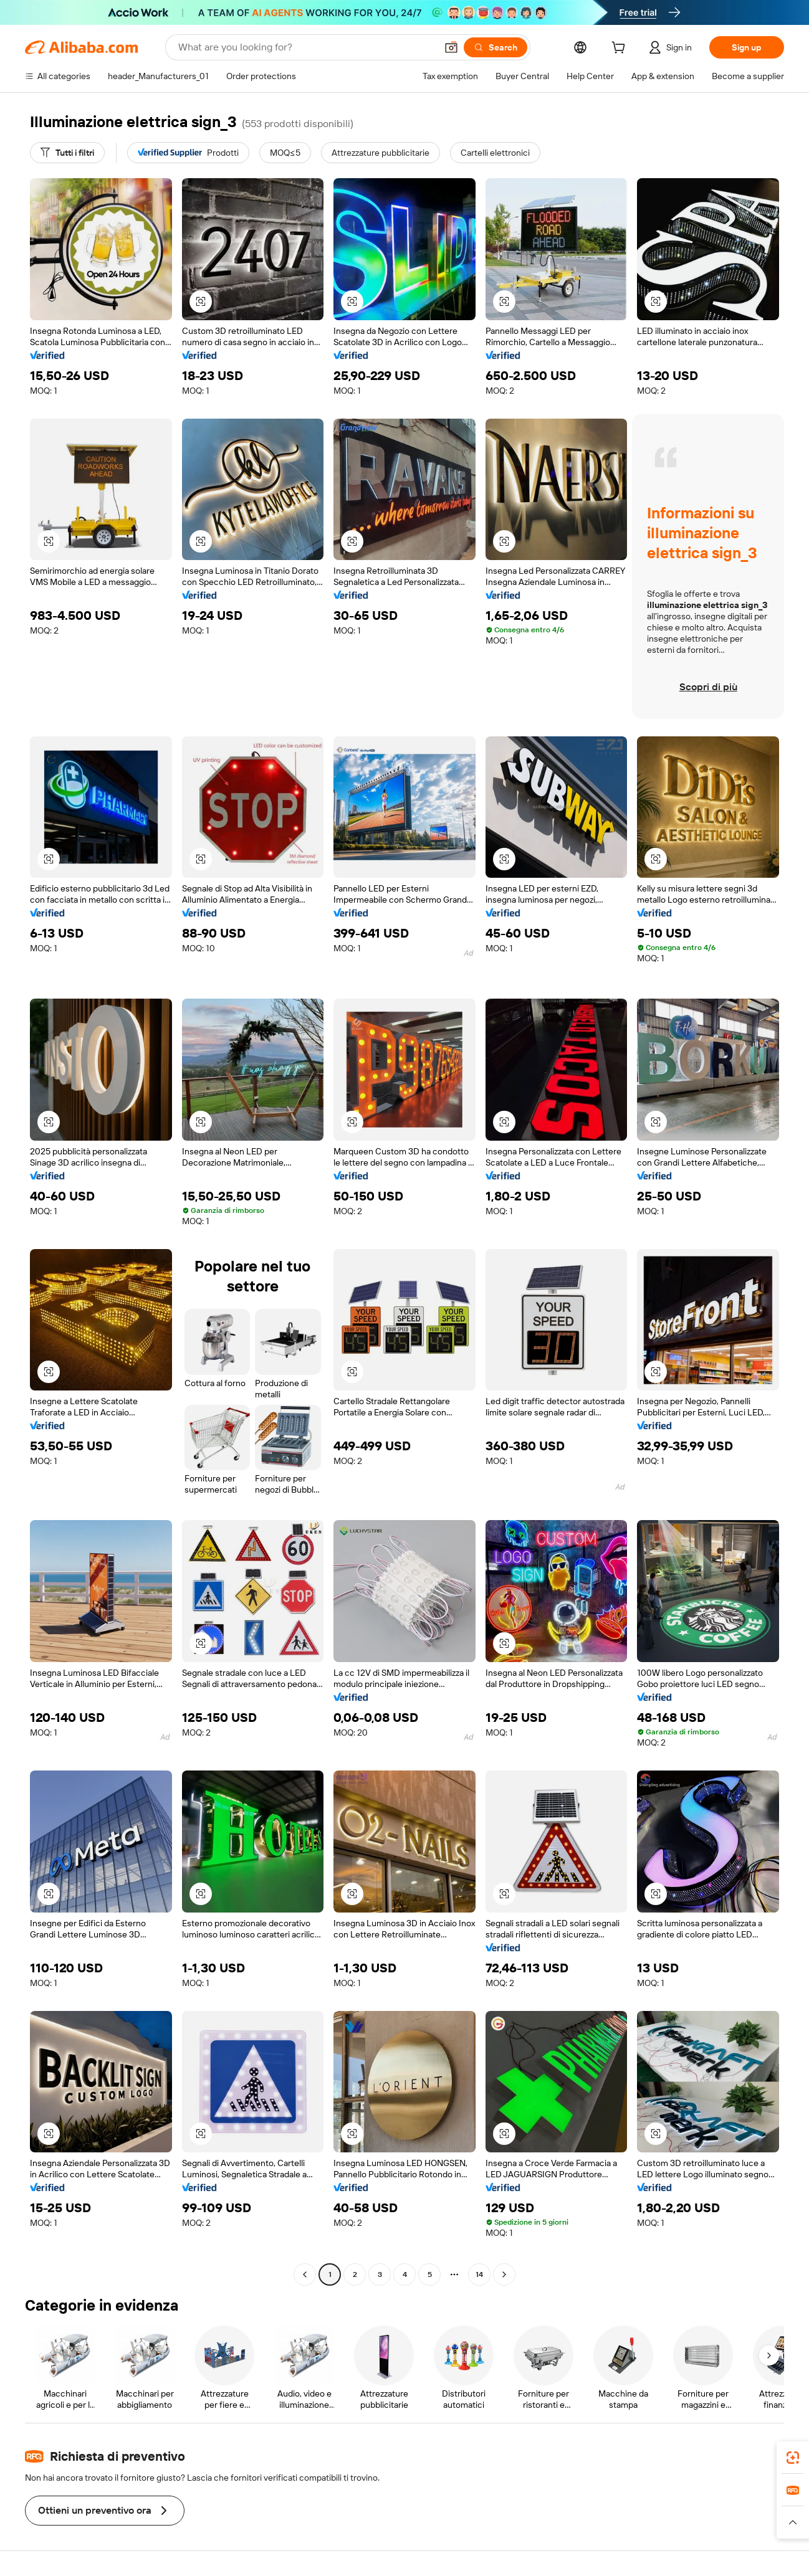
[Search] (495, 47)
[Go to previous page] (305, 2274)
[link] (793, 2457)
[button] (451, 47)
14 (479, 2274)
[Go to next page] (504, 2274)
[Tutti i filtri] (67, 152)
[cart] (620, 49)
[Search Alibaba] (306, 47)
